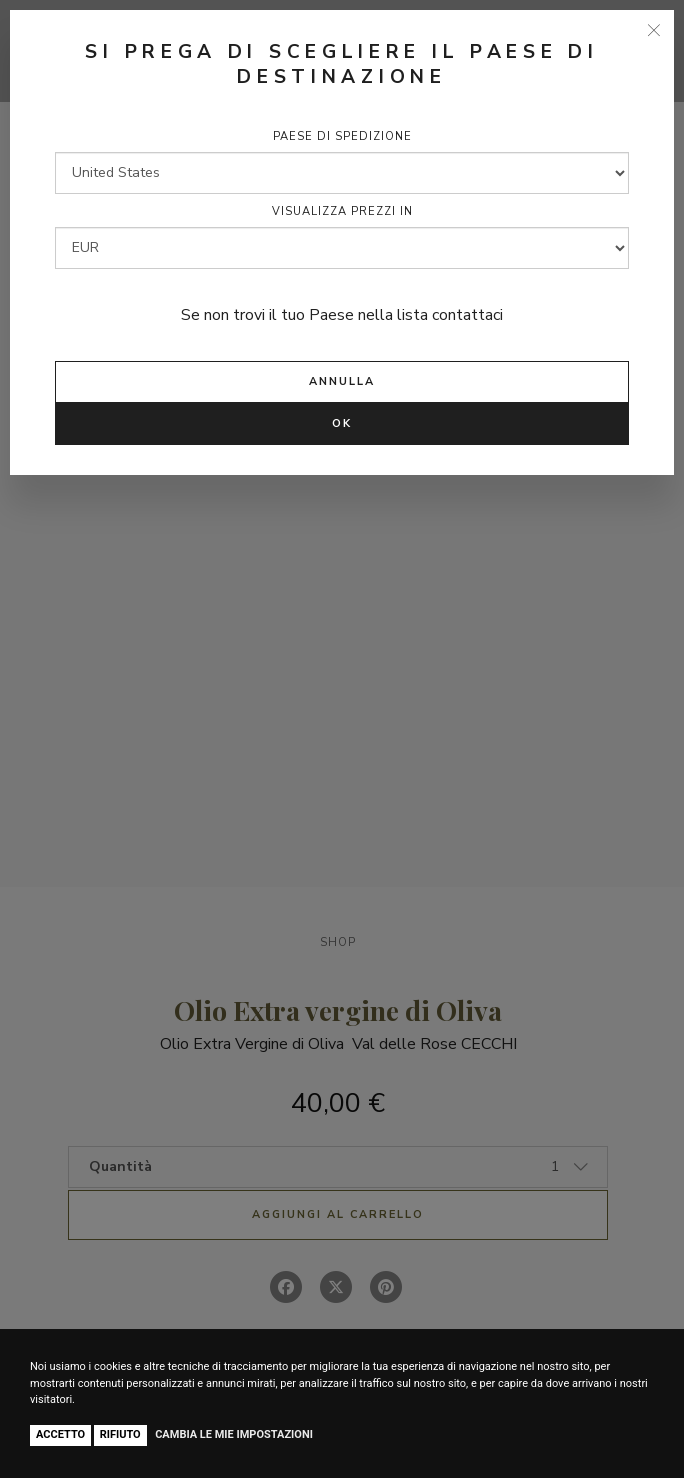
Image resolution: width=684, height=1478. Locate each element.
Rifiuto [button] (120, 1434)
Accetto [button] (60, 1434)
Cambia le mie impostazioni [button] (234, 1434)
